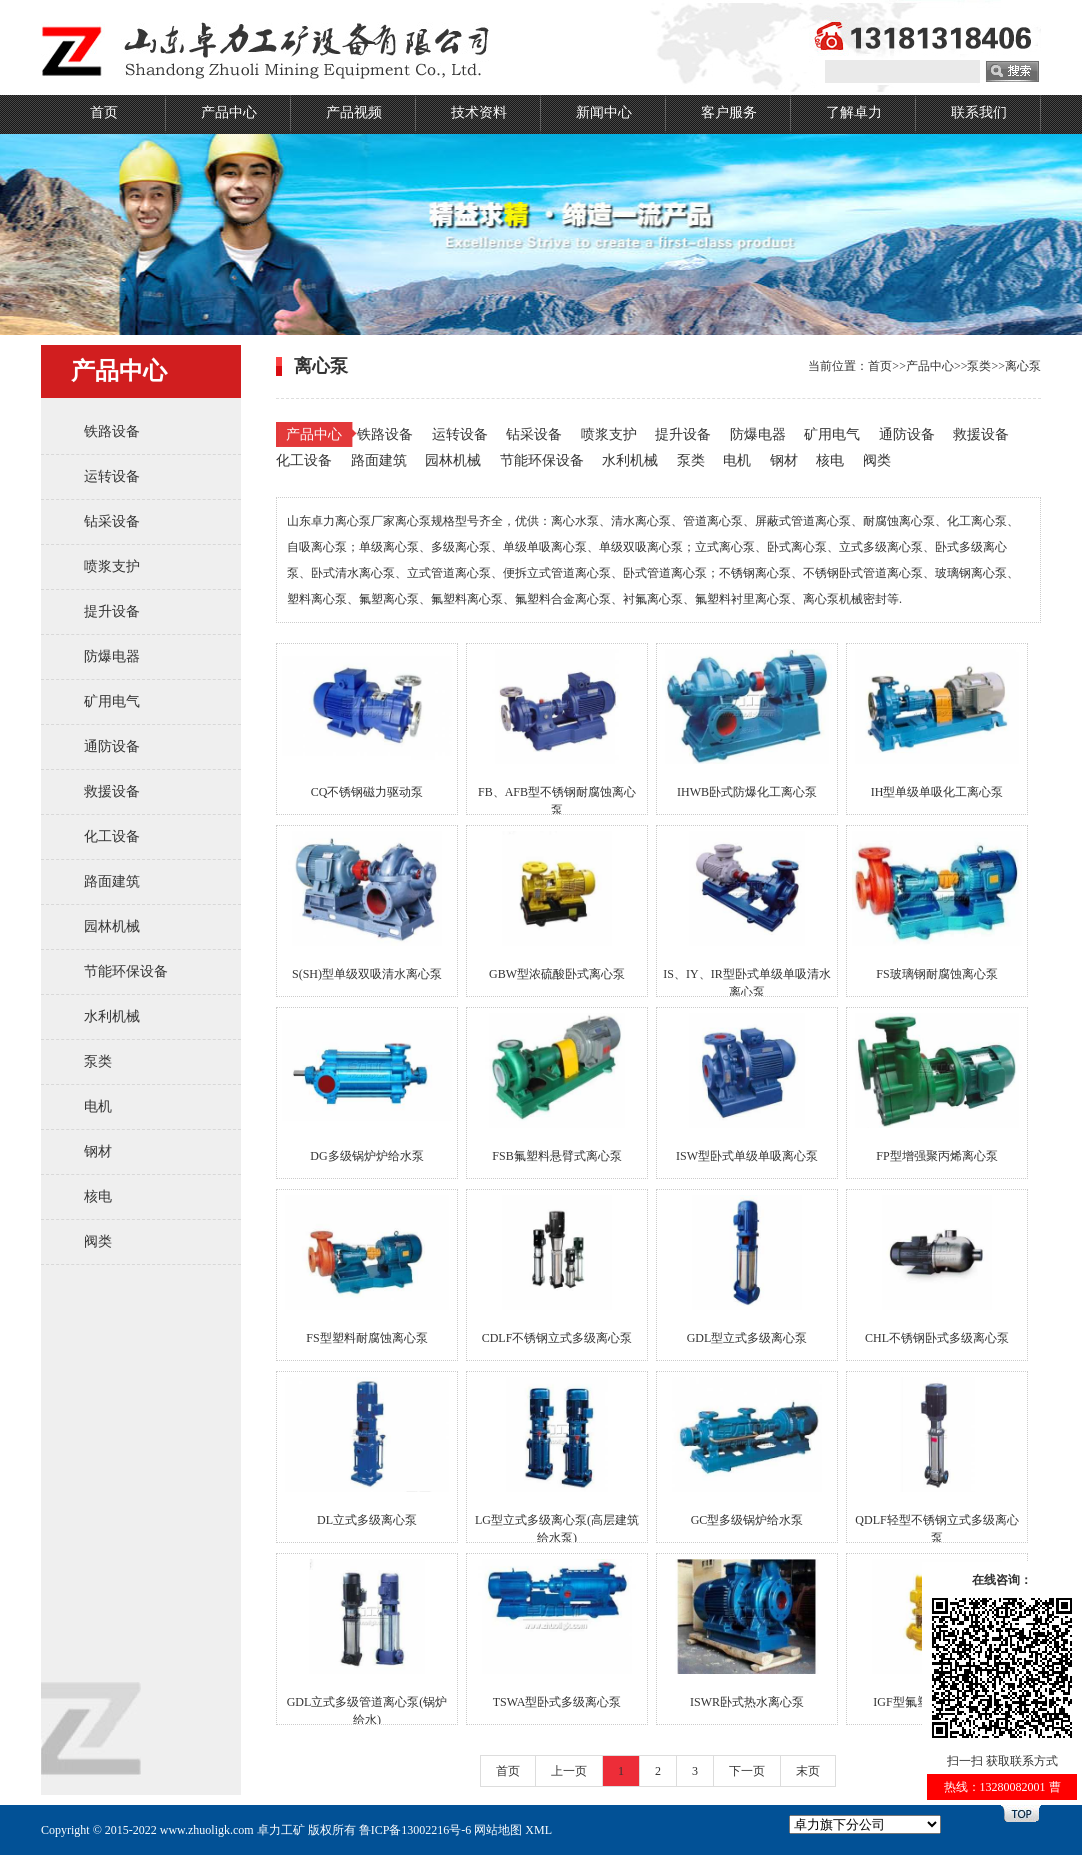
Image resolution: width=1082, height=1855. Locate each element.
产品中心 (229, 112)
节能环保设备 (126, 971)
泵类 (98, 1061)
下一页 (747, 1771)
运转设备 (112, 476)
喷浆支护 (112, 566)
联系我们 (979, 112)
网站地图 (498, 1830)
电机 (98, 1106)
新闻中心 (604, 112)
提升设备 (112, 611)
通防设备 (112, 746)
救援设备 (112, 791)
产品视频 (354, 112)
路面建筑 (112, 881)
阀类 (98, 1241)
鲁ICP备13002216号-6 (415, 1830)
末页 (808, 1771)
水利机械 (112, 1016)
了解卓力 (854, 112)
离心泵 (1023, 366)
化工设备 (112, 836)
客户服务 (729, 112)
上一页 (569, 1771)
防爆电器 (112, 656)
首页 (104, 112)
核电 (98, 1196)
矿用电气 (112, 701)
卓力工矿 (281, 1830)
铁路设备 (112, 431)
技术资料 (479, 112)
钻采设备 (112, 521)
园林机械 (112, 926)
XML (538, 1830)
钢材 (98, 1151)
